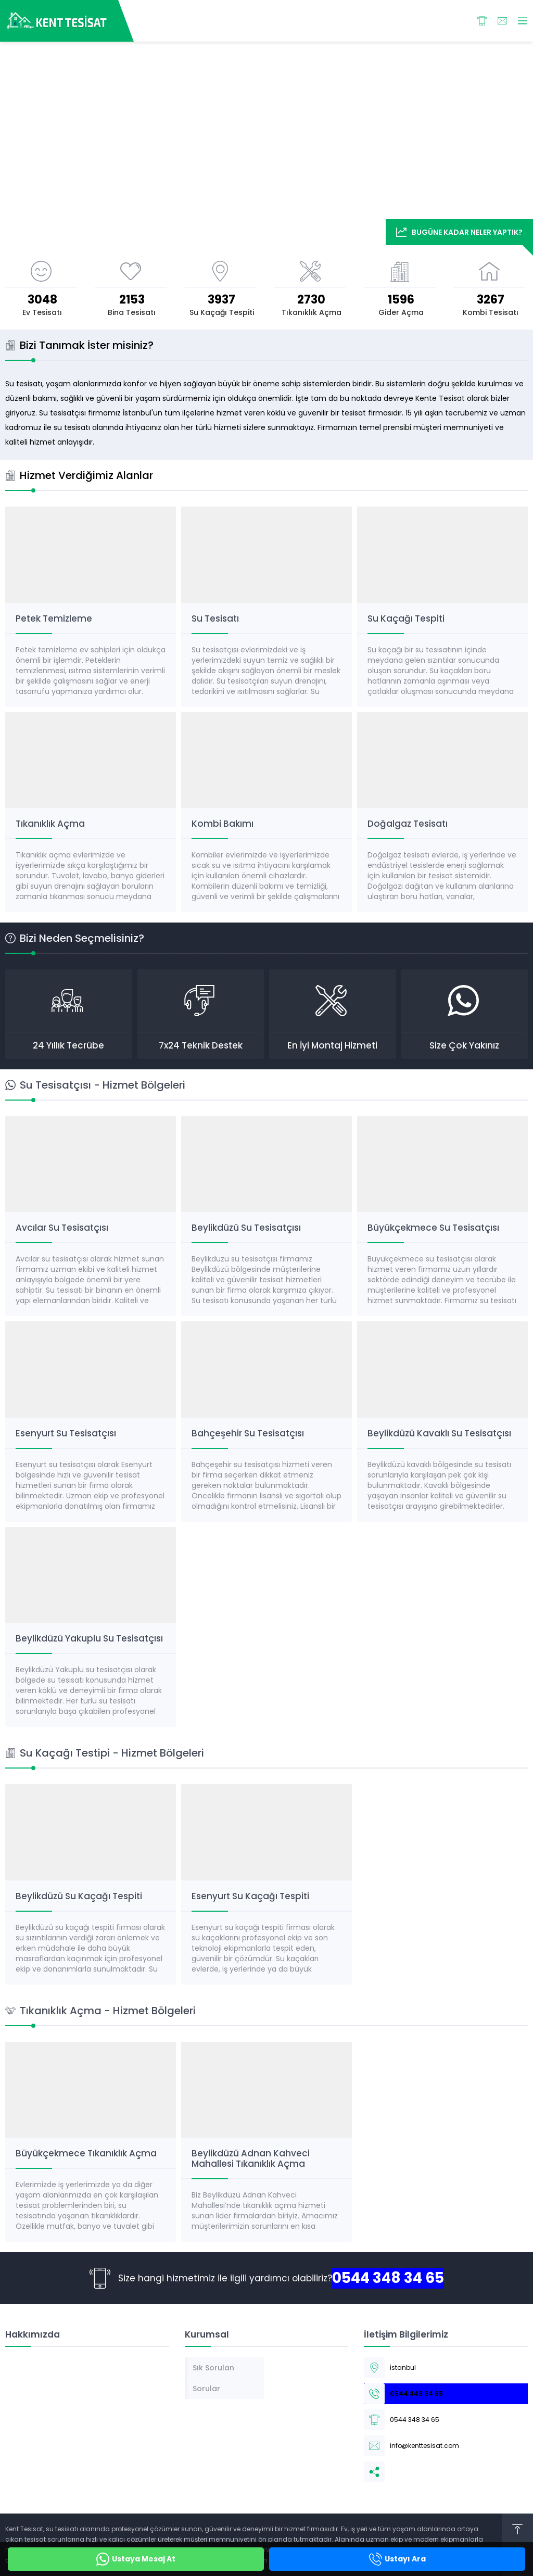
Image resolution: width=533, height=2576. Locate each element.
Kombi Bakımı (222, 823)
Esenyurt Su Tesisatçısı (66, 1433)
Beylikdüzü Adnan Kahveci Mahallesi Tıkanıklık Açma (251, 2158)
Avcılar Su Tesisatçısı (62, 1227)
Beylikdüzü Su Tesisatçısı (246, 1227)
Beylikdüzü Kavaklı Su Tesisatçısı (439, 1433)
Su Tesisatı (215, 618)
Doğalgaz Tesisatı (407, 823)
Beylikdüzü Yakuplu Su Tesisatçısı (89, 1638)
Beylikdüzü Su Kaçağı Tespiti (79, 1896)
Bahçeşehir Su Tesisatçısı (248, 1433)
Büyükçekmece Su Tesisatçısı (433, 1227)
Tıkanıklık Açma (50, 823)
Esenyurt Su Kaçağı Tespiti (250, 1896)
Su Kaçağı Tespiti (406, 618)
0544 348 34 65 (388, 2278)
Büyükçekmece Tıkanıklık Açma (86, 2153)
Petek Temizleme (54, 618)
